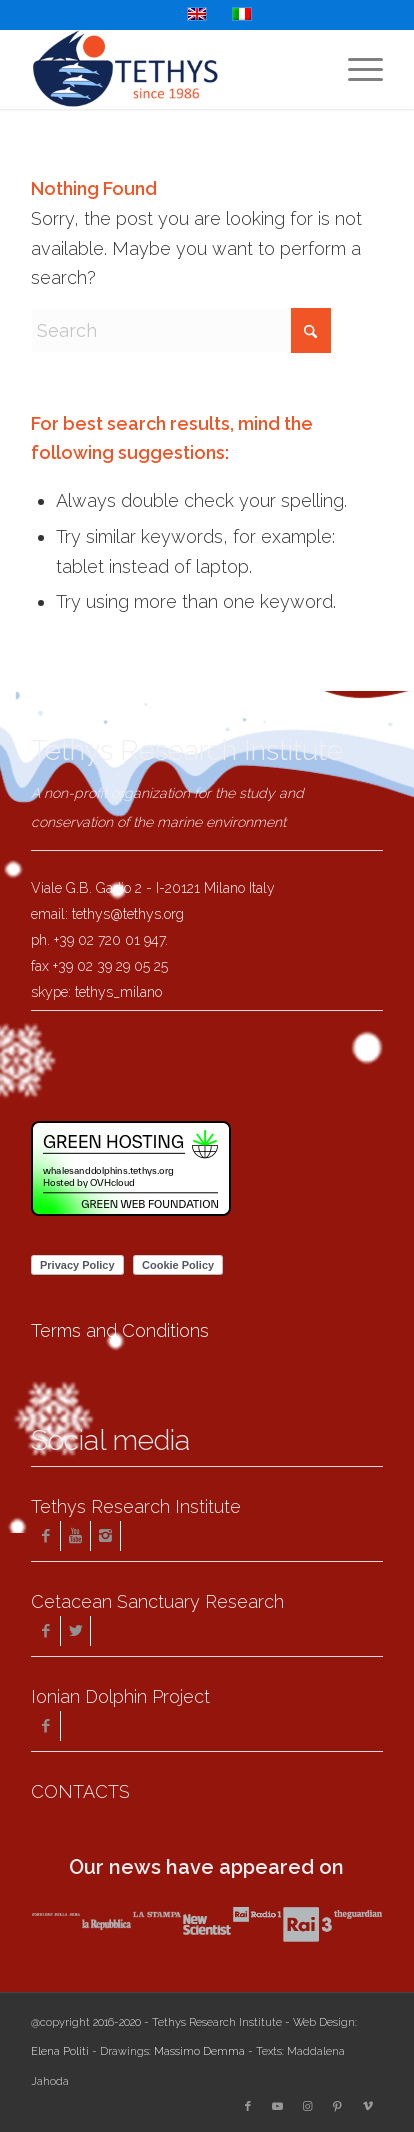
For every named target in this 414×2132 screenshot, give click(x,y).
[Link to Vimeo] (368, 2107)
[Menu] (355, 69)
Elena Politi (60, 2051)
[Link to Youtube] (278, 2107)
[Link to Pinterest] (338, 2107)
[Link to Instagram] (308, 2107)
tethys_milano (118, 992)
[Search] (181, 330)
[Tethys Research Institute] (172, 69)
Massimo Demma (199, 2051)
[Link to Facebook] (248, 2107)
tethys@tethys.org (128, 914)
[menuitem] (355, 69)
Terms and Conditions (120, 1330)
